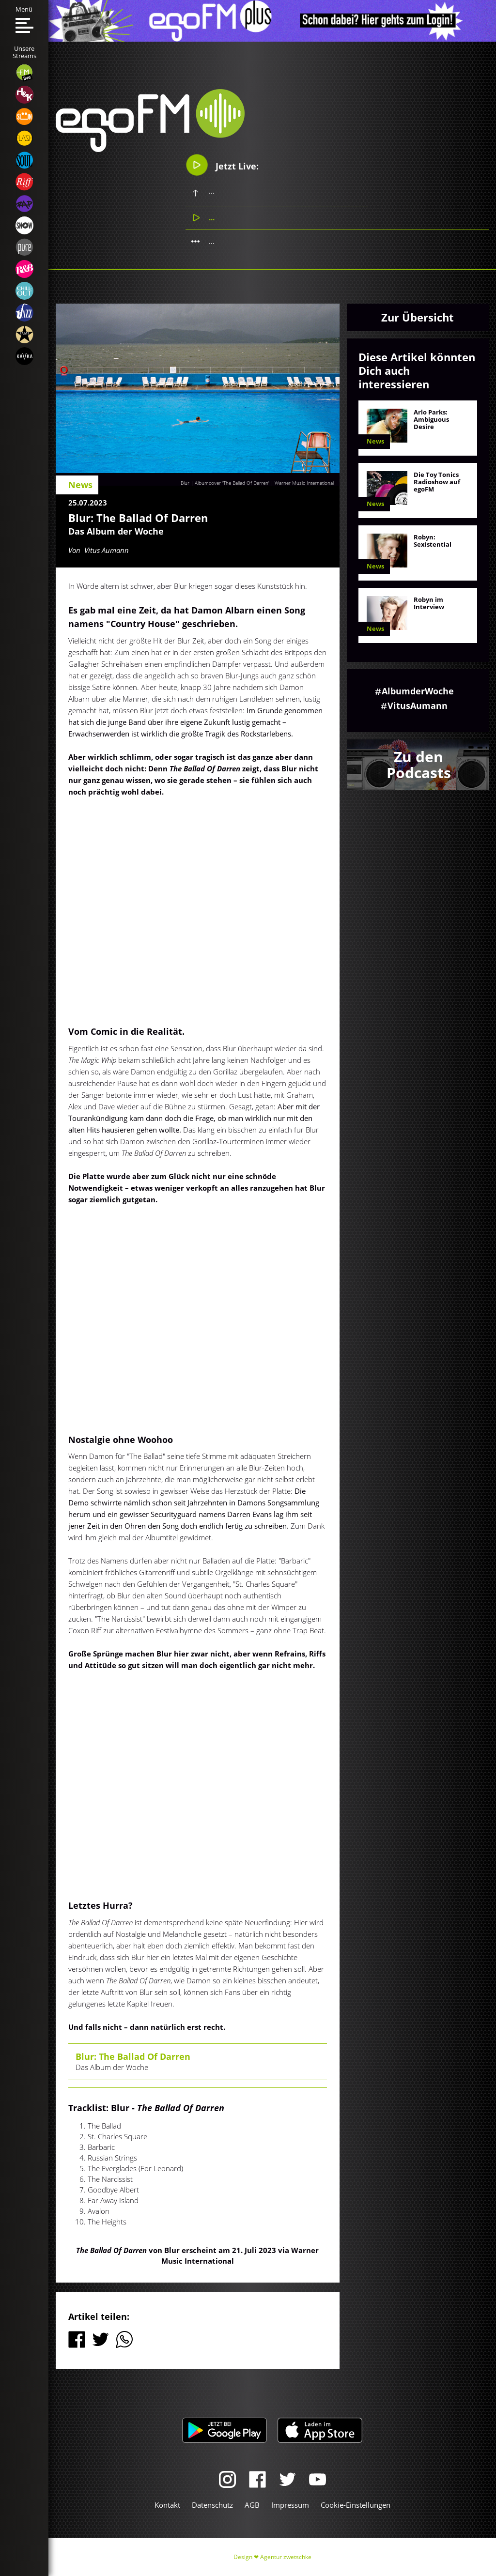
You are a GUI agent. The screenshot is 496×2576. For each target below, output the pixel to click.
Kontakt (167, 2505)
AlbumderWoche (418, 691)
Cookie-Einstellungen (355, 2505)
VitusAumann (418, 705)
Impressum (290, 2505)
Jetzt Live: (222, 164)
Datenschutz (212, 2505)
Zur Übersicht (417, 317)
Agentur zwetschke (285, 2557)
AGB (252, 2505)
